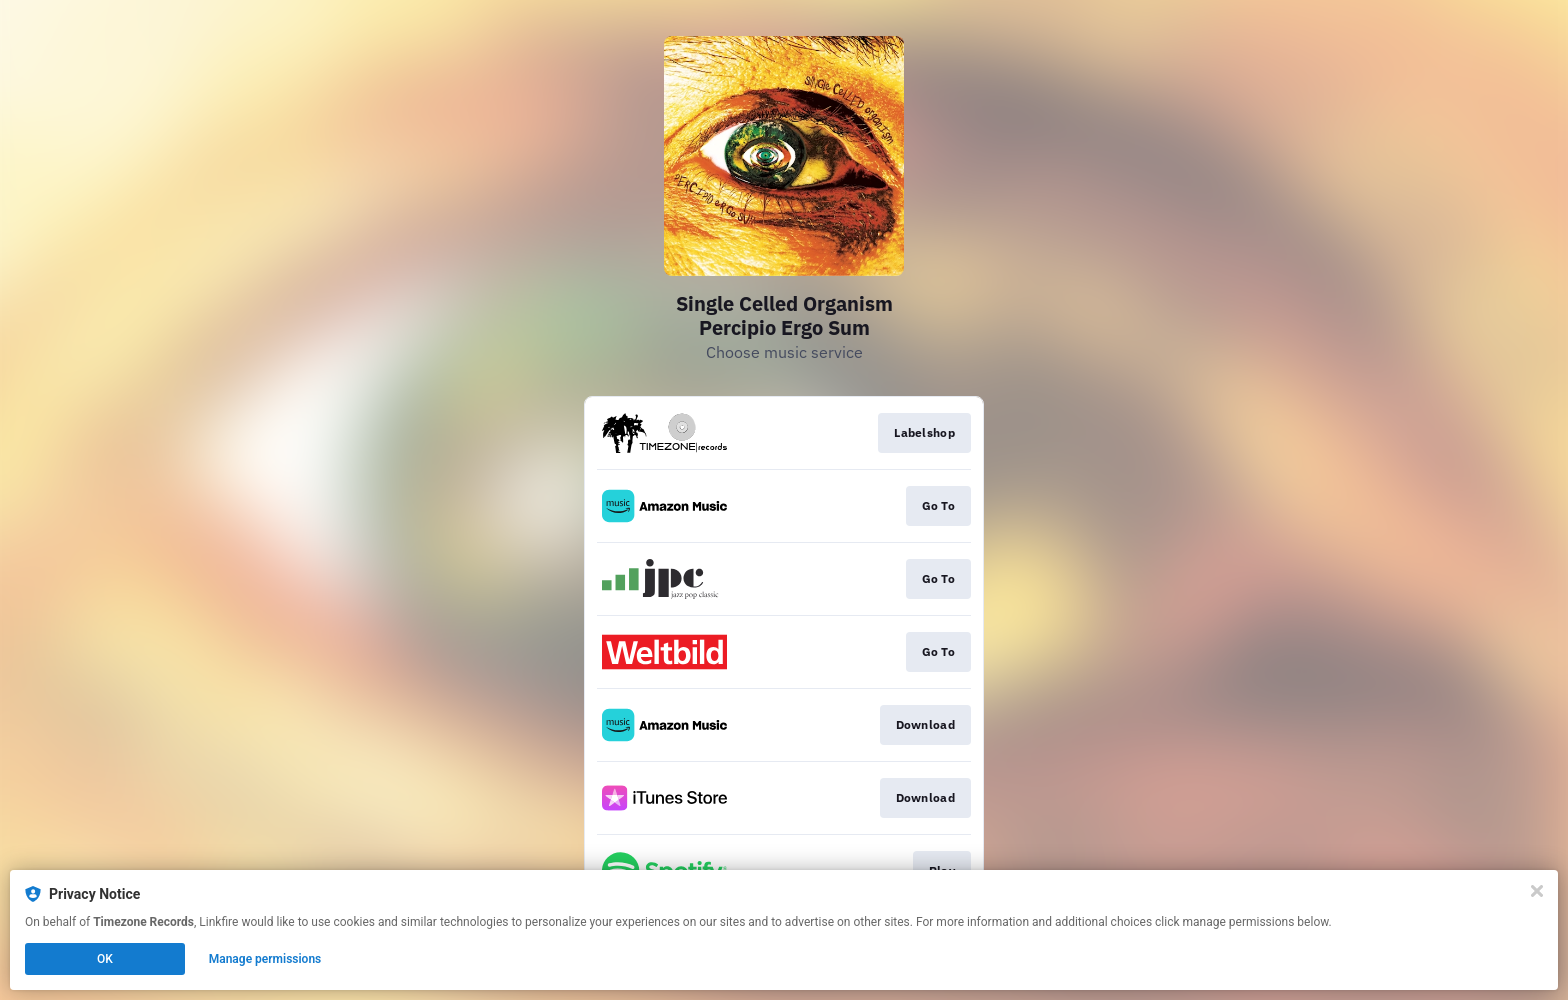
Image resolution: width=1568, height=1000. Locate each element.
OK (105, 959)
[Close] (1537, 891)
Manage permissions (265, 959)
